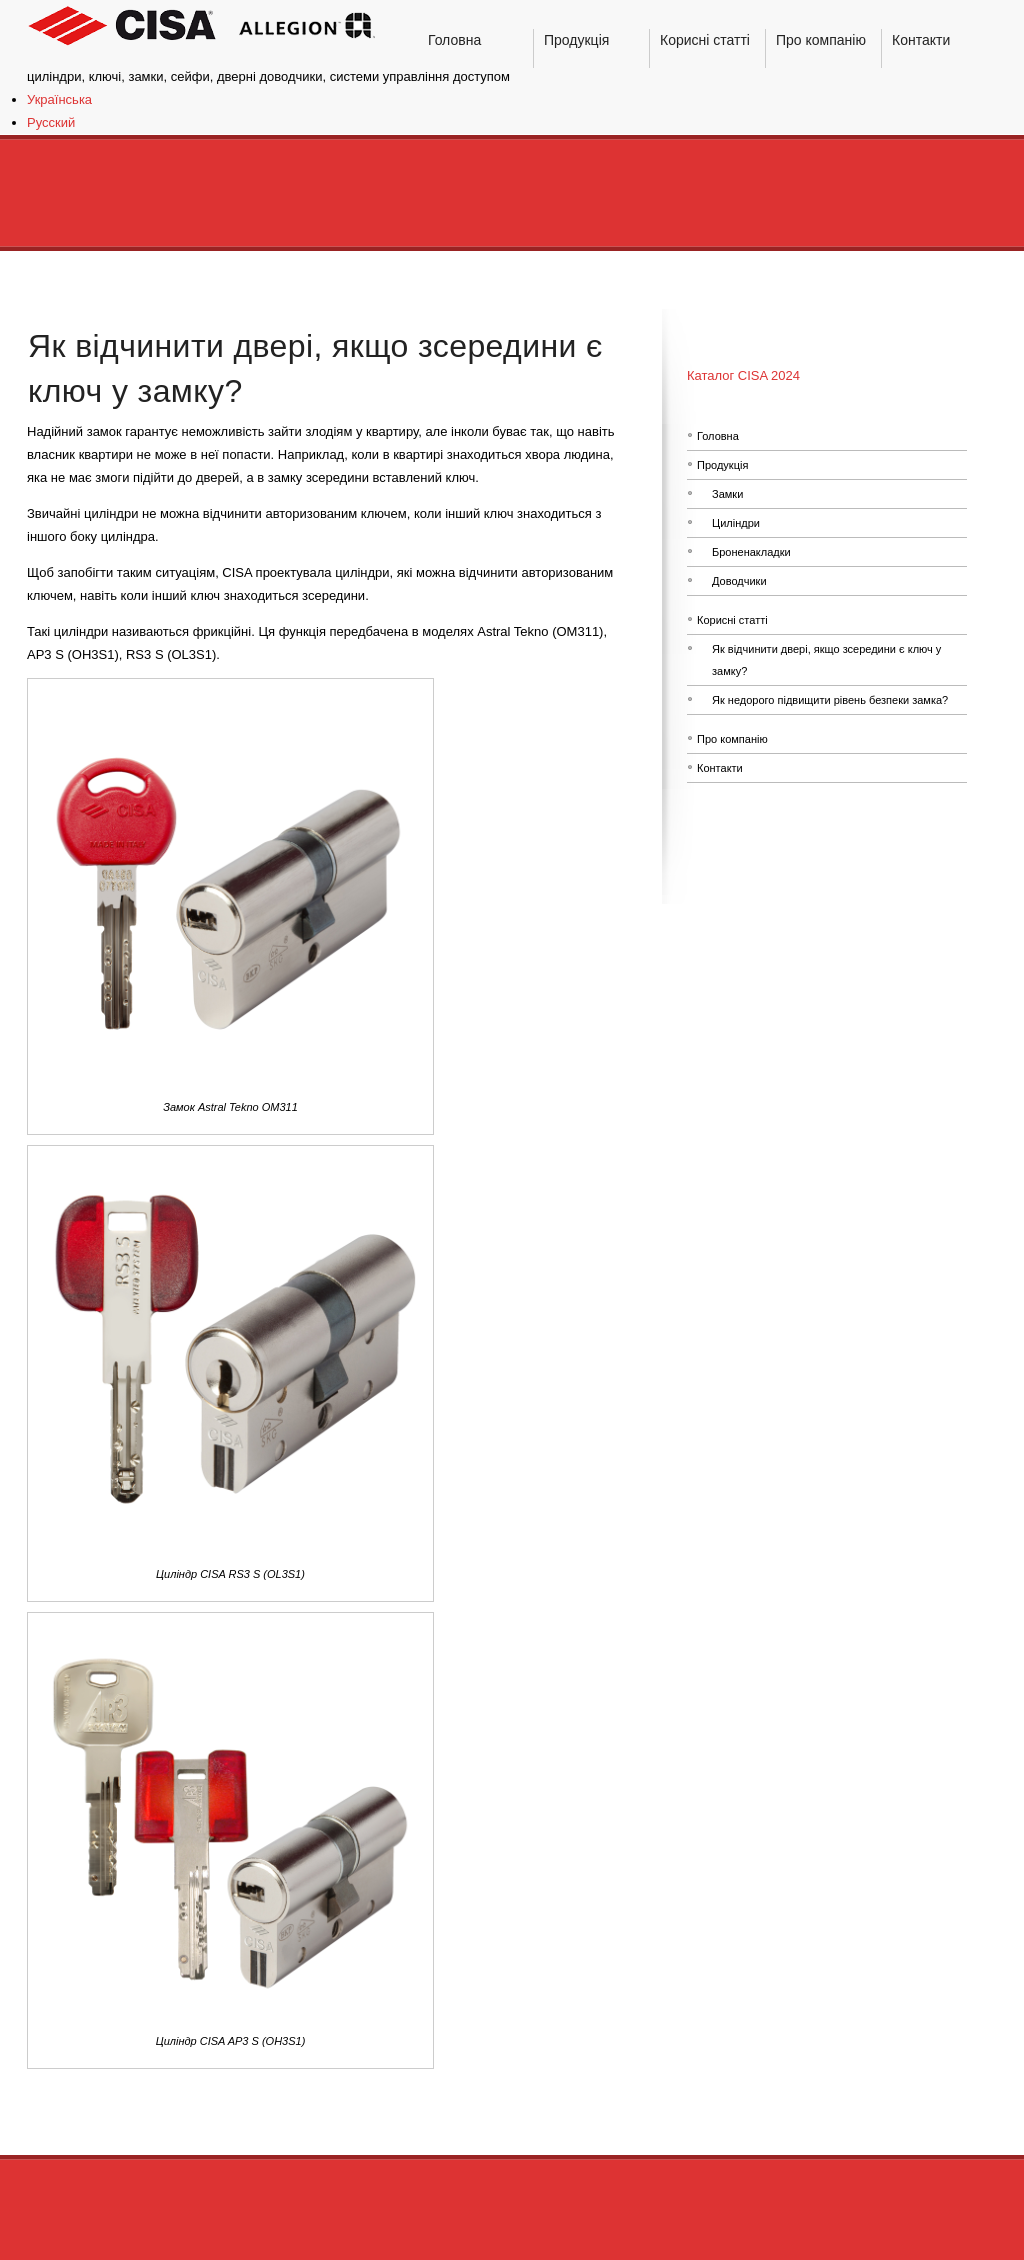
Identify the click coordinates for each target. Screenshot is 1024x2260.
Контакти (720, 768)
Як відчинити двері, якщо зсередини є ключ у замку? (826, 660)
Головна (718, 436)
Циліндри (736, 523)
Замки (727, 494)
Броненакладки (751, 552)
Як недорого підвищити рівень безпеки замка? (830, 700)
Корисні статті (732, 620)
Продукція (722, 465)
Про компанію (732, 739)
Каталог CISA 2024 (743, 375)
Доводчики (739, 581)
